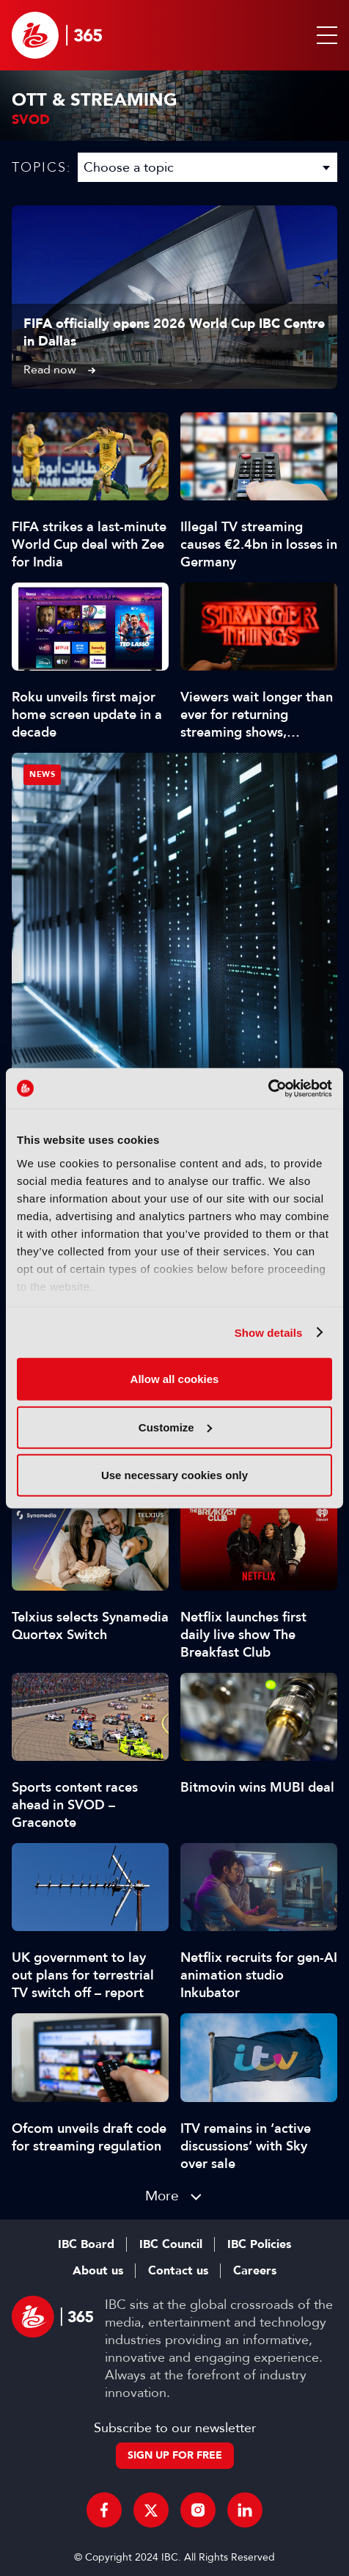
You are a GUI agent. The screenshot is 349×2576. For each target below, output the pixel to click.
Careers (254, 2271)
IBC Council (170, 2244)
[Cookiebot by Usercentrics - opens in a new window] (268, 1088)
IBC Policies (259, 2244)
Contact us (178, 2271)
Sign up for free (175, 2455)
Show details (269, 1332)
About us (98, 2271)
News (42, 774)
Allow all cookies (175, 1379)
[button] (324, 35)
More (162, 2195)
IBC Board (86, 2244)
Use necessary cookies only (174, 1475)
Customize (175, 1426)
